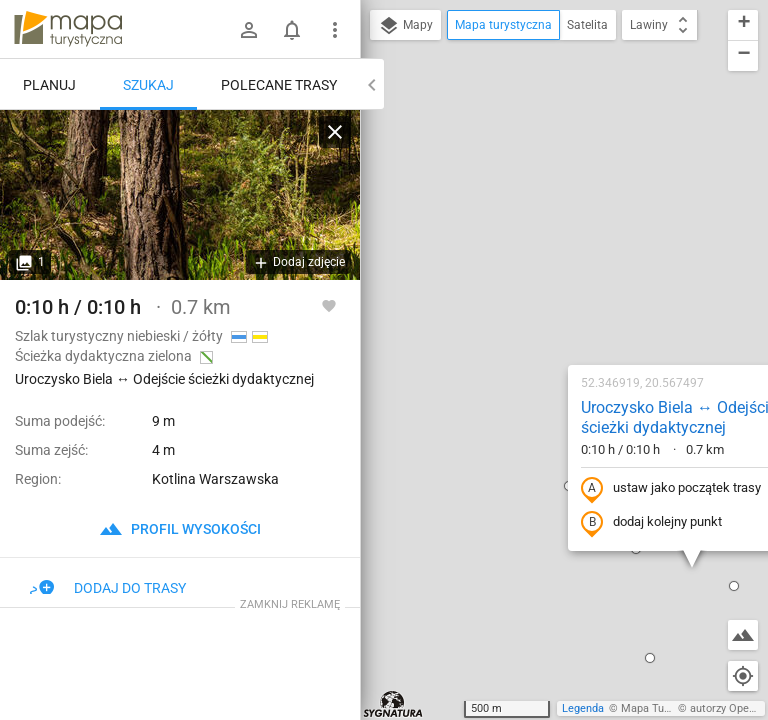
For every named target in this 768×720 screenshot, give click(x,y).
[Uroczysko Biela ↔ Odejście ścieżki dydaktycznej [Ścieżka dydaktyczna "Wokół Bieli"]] (180, 195)
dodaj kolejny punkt (523, 307)
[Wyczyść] (335, 132)
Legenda (583, 708)
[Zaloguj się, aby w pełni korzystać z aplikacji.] (329, 305)
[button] (522, 442)
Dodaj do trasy (108, 588)
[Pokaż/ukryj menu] (335, 30)
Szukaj (148, 85)
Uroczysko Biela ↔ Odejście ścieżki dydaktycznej (551, 202)
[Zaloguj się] (249, 30)
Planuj (49, 85)
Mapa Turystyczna (666, 708)
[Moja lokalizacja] (743, 676)
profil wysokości (180, 529)
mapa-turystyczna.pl (68, 29)
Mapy (405, 26)
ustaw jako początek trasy (543, 273)
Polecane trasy (279, 85)
